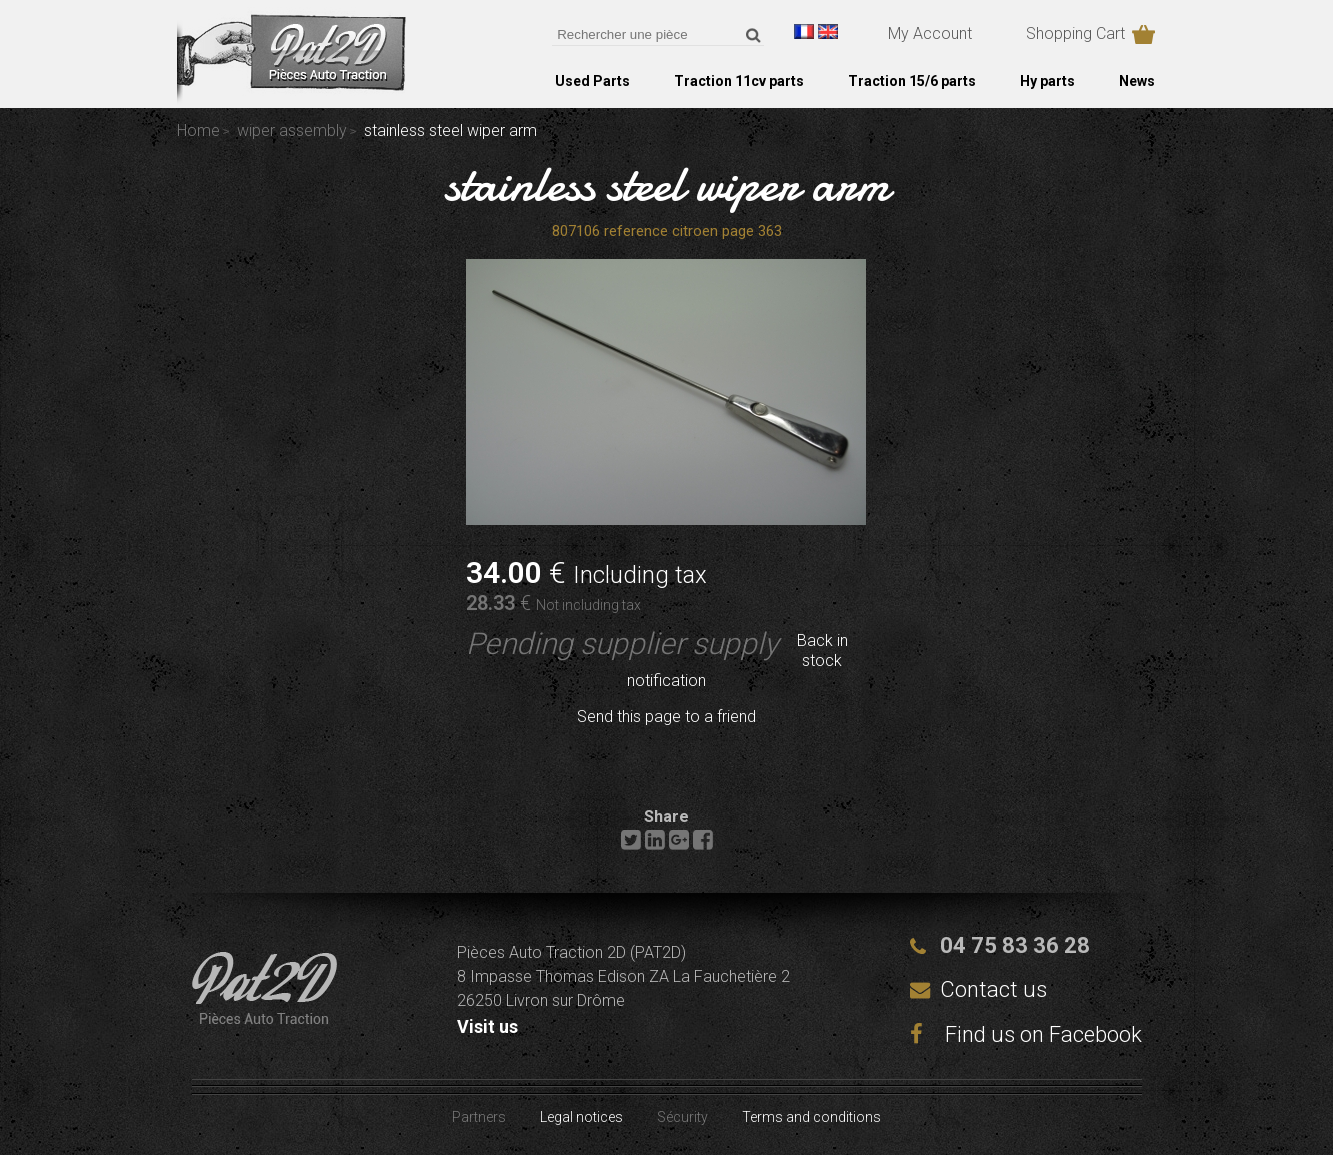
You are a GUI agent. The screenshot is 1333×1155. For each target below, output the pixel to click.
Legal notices (581, 1117)
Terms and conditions (811, 1117)
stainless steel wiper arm (667, 184)
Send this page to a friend (666, 716)
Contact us (993, 989)
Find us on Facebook (1026, 1034)
